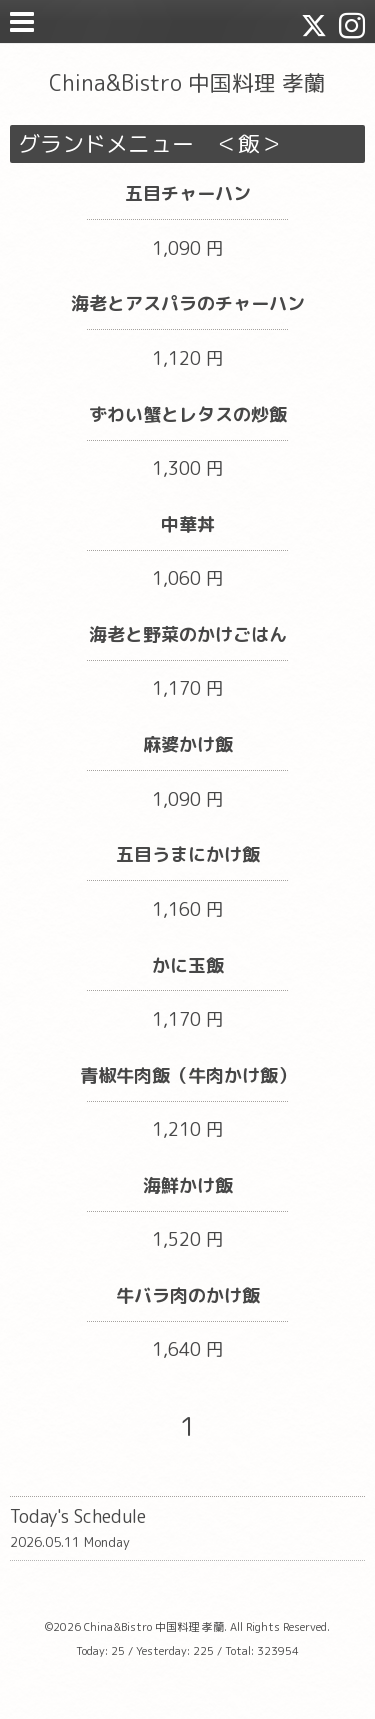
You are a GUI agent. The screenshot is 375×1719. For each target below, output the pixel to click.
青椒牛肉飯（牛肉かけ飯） (188, 1075)
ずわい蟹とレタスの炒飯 (188, 414)
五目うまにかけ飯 (188, 854)
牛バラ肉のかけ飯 (188, 1295)
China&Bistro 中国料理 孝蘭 (187, 83)
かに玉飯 (188, 965)
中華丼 (188, 524)
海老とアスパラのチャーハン (188, 303)
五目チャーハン (188, 193)
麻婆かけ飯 (188, 744)
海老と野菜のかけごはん (188, 634)
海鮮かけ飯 (188, 1185)
